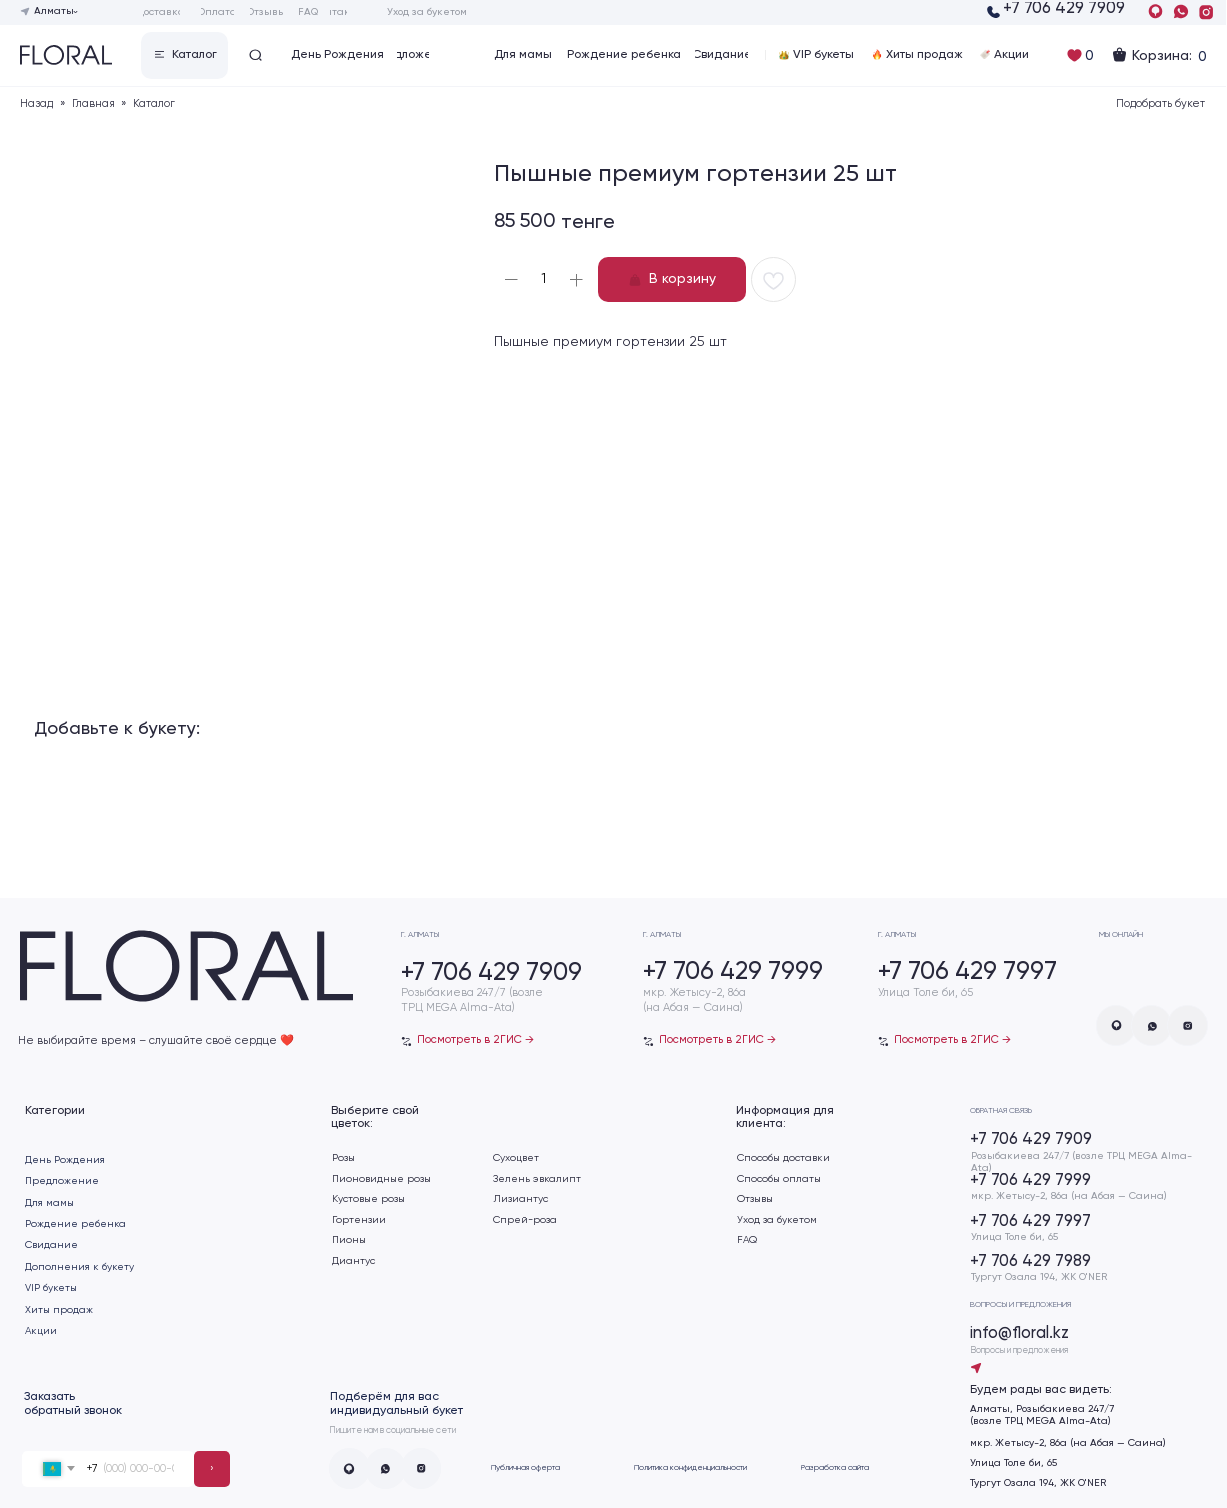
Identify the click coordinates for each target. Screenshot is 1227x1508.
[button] (184, 55)
